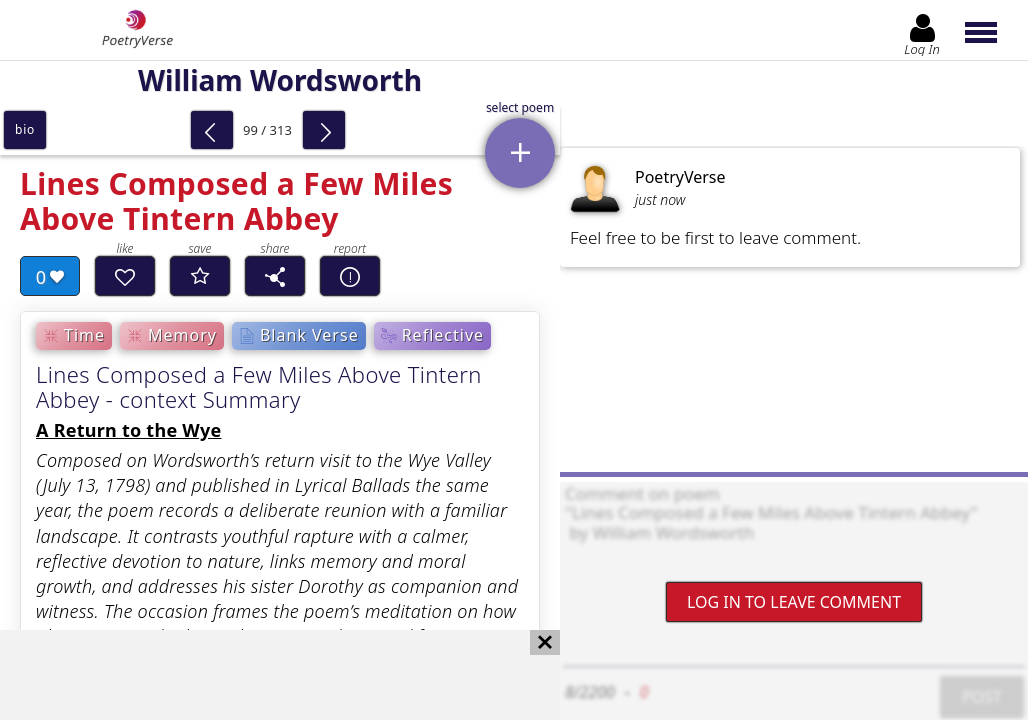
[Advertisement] (260, 675)
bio (25, 129)
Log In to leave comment (794, 602)
